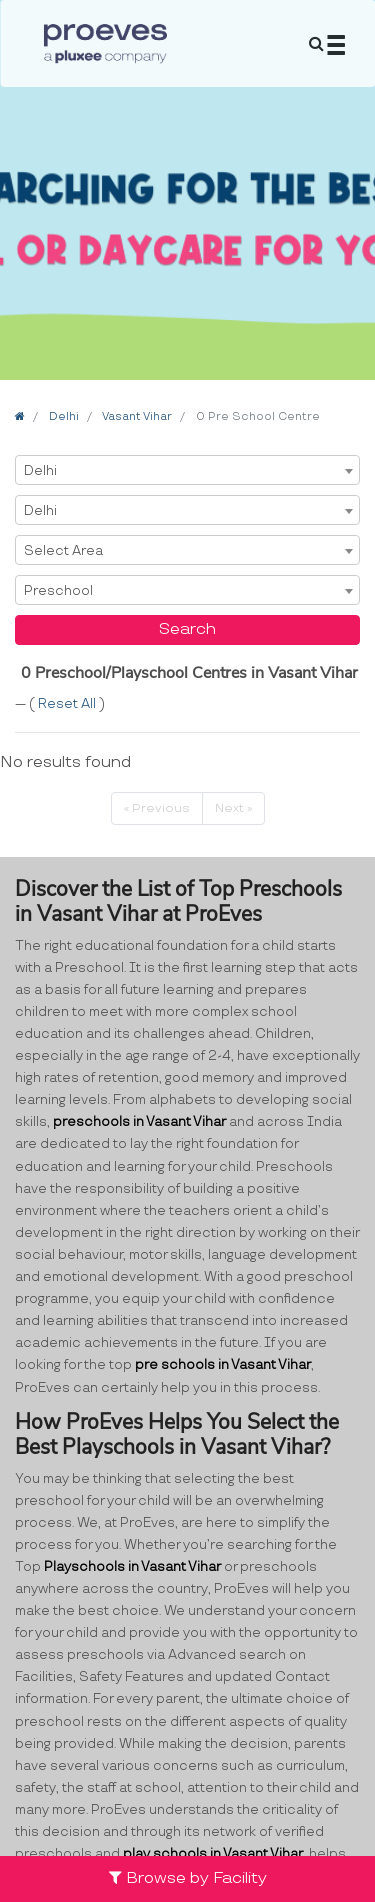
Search (187, 629)
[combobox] (187, 470)
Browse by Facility (188, 1878)
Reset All (68, 704)
